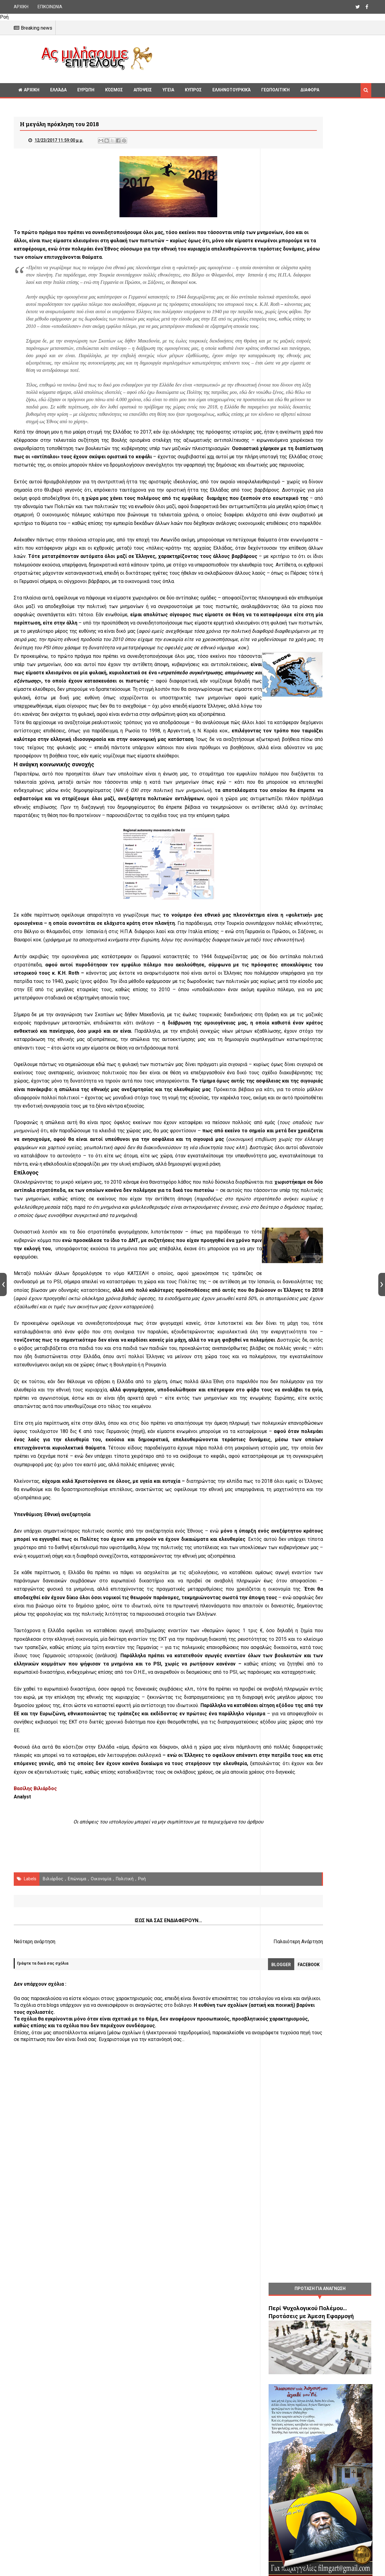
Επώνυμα (77, 2248)
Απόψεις (143, 89)
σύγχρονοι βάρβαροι (36, 684)
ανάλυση (89, 1991)
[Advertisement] (264, 58)
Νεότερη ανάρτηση (34, 2311)
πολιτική (125, 2248)
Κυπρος (193, 89)
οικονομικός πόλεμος (164, 593)
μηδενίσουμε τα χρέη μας (222, 759)
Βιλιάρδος (53, 2248)
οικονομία (101, 2248)
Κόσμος (114, 89)
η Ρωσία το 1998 (204, 876)
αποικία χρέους (234, 2133)
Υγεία (168, 89)
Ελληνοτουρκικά (231, 89)
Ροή (142, 2248)
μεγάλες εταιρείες (100, 1184)
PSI (55, 768)
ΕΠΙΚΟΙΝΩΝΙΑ (50, 6)
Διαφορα (309, 89)
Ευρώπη (85, 89)
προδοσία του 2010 (35, 759)
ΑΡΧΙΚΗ (21, 6)
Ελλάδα (58, 89)
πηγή (215, 1717)
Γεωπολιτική (275, 89)
